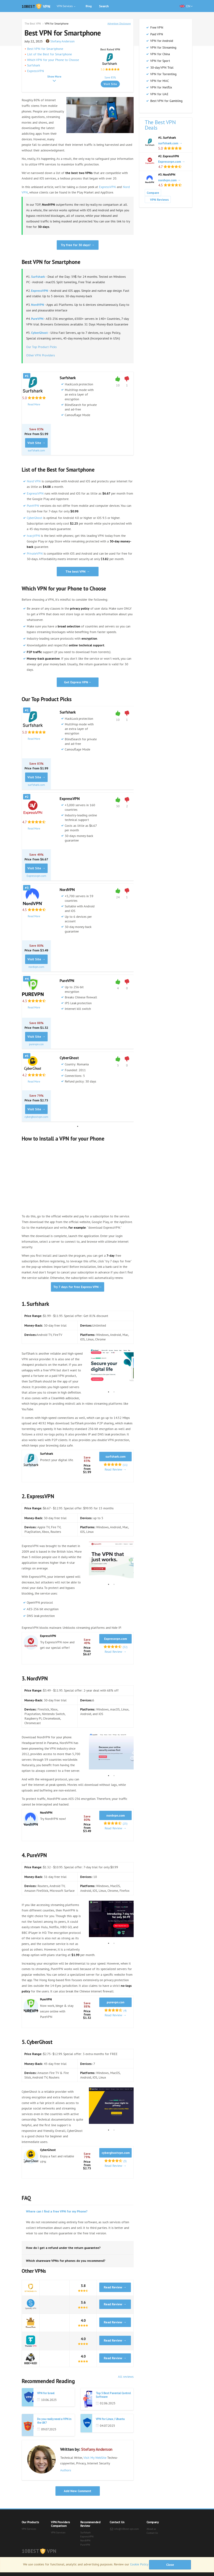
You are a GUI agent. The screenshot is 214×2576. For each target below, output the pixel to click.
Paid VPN (156, 34)
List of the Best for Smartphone (49, 54)
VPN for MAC (159, 81)
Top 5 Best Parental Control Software (109, 2394)
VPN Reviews (158, 200)
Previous (86, 1370)
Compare (153, 193)
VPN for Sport (160, 61)
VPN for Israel (46, 2393)
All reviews (126, 2376)
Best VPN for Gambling (166, 101)
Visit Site (110, 84)
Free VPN (156, 27)
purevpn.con (36, 1044)
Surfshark (33, 65)
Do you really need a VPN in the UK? (54, 2420)
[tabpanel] (78, 915)
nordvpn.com (36, 967)
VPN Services (65, 6)
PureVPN (37, 319)
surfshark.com (36, 450)
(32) (125, 1647)
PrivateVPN (35, 553)
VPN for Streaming (163, 47)
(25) (125, 1823)
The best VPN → (77, 571)
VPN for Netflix (161, 87)
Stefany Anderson (60, 41)
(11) (125, 1465)
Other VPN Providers (40, 355)
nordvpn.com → (169, 180)
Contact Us (152, 2532)
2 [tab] (114, 1392)
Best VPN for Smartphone (45, 49)
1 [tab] (77, 1126)
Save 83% (110, 77)
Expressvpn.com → (171, 161)
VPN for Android (161, 41)
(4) (125, 2010)
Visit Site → (36, 443)
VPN (36, 6)
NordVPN (37, 305)
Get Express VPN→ (77, 682)
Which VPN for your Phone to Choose (53, 60)
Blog (86, 6)
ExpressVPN (35, 71)
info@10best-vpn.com (126, 2528)
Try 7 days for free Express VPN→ (77, 1287)
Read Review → (115, 1469)
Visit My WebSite (95, 2457)
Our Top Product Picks (41, 347)
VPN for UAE (159, 94)
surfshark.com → (170, 143)
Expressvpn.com (36, 876)
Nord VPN (34, 481)
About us (151, 2528)
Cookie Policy (139, 2564)
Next (136, 1370)
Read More (34, 404)
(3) (125, 2161)
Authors (65, 2470)
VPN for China (160, 54)
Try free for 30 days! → (78, 245)
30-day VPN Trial (161, 67)
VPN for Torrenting (163, 74)
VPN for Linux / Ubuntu (112, 2418)
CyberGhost (39, 333)
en (185, 6)
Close (170, 2565)
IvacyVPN (33, 536)
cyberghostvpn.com (36, 1117)
